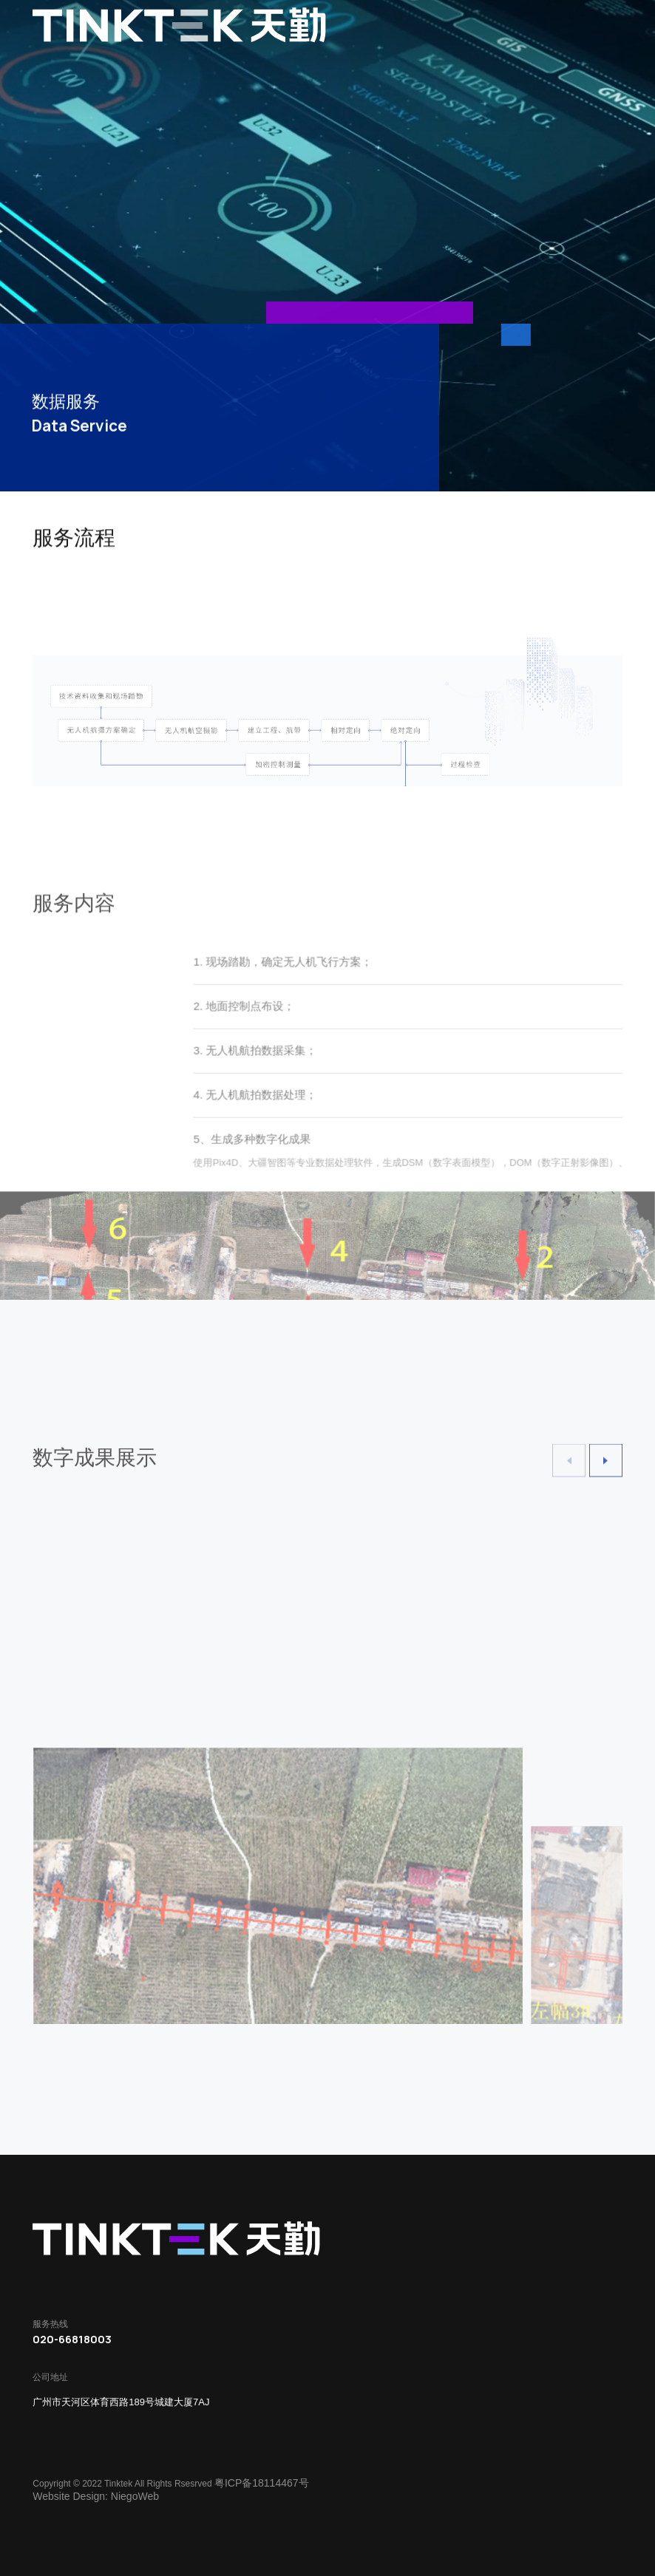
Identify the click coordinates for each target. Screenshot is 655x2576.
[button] (605, 1476)
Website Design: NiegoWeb (96, 2496)
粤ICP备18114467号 (261, 2483)
